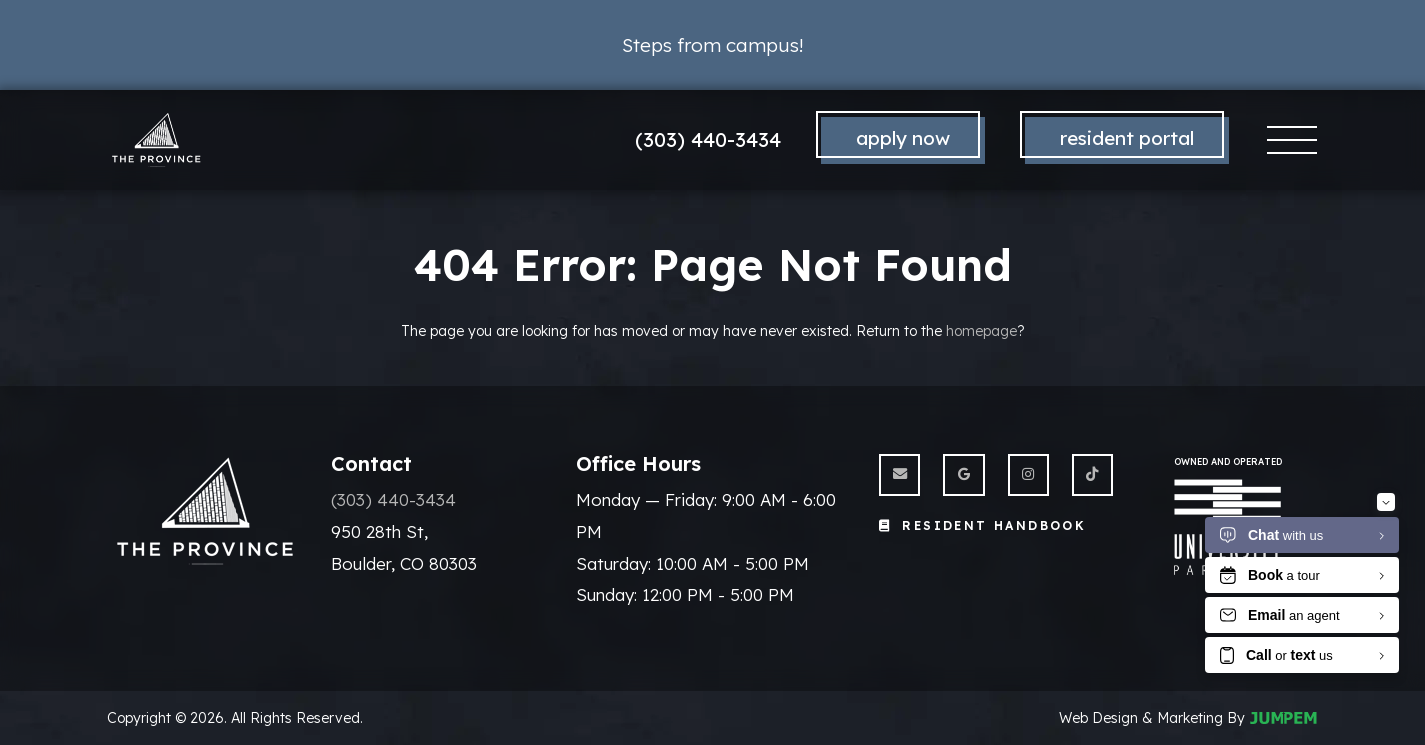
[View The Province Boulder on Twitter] (1092, 474)
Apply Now (903, 138)
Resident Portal (1127, 138)
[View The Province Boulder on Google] (963, 474)
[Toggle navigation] (1292, 140)
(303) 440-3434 (708, 139)
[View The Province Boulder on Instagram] (1028, 474)
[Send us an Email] (899, 474)
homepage (981, 331)
